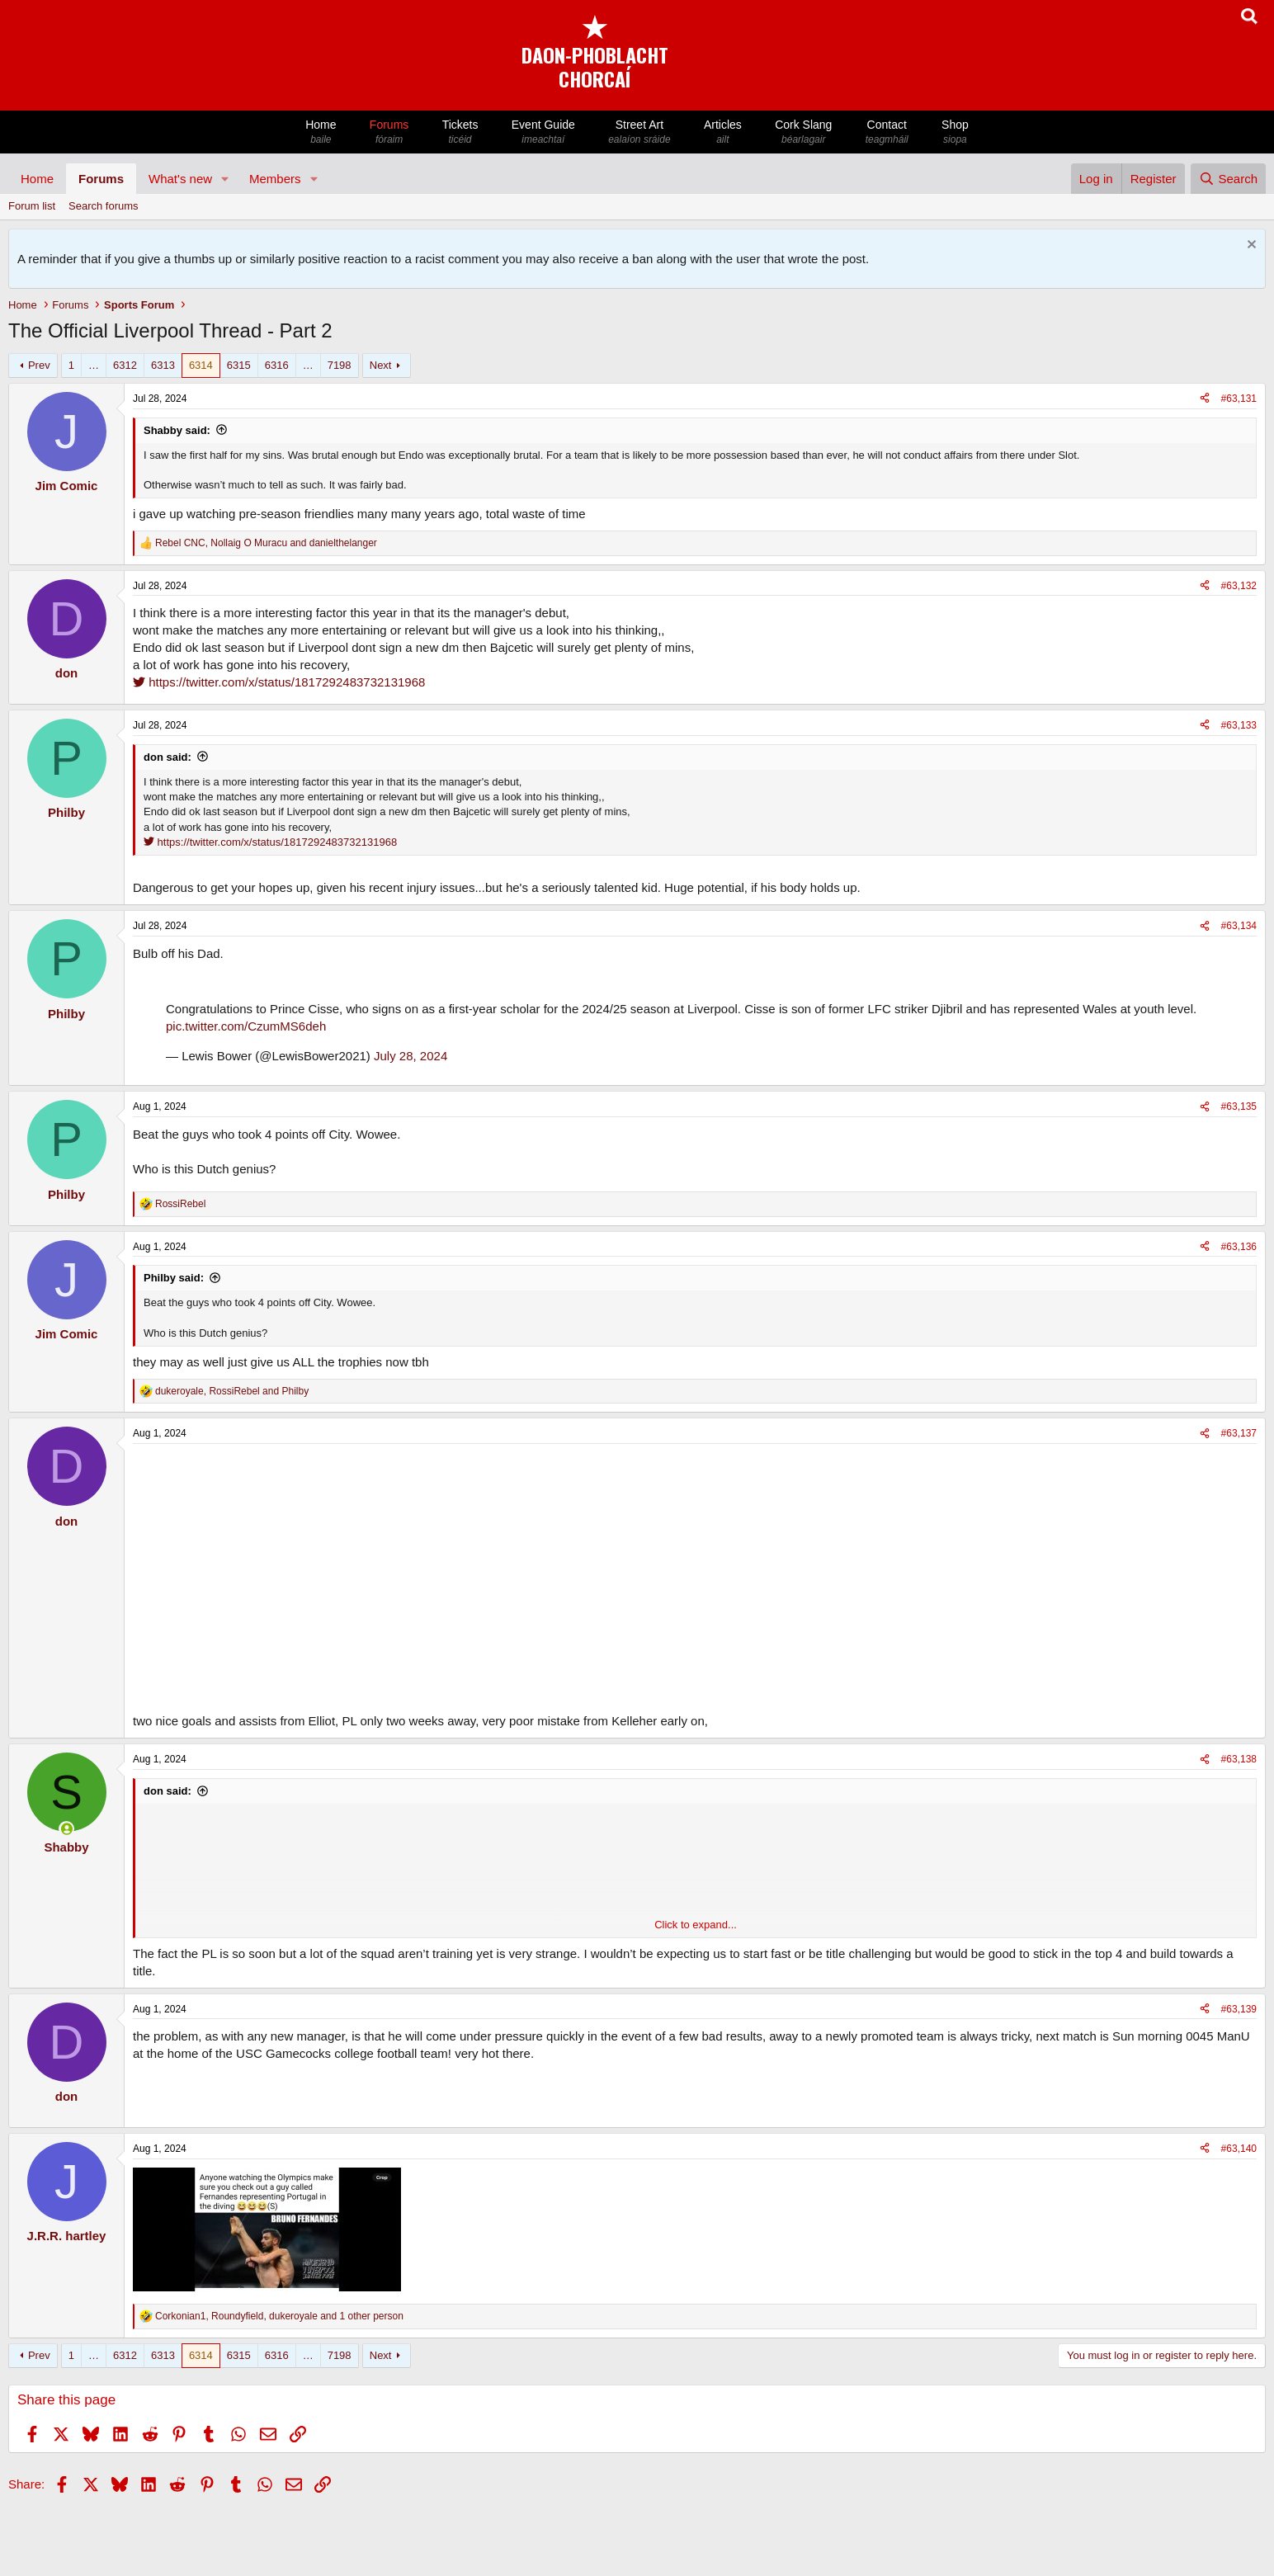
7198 (340, 365)
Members (275, 179)
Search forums (103, 206)
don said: (167, 757)
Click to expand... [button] (695, 1924)
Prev (39, 365)
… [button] (93, 365)
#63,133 (1239, 725)
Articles (723, 132)
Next (381, 365)
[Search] (1228, 178)
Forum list (31, 206)
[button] (225, 178)
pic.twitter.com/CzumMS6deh (246, 1026)
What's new (180, 179)
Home (321, 132)
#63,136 (1239, 1247)
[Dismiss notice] (1250, 246)
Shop (955, 132)
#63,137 (1239, 1433)
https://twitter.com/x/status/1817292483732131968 (279, 682)
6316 (277, 365)
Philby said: (174, 1277)
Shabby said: (177, 430)
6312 (125, 365)
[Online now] (66, 1829)
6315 (239, 365)
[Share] (1204, 398)
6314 (201, 365)
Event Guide (543, 132)
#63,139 (1239, 2009)
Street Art (639, 132)
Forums (389, 132)
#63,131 (1239, 398)
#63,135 (1239, 1106)
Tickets (459, 132)
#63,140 (1239, 2148)
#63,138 (1239, 1759)
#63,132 (1239, 586)
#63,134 (1239, 926)
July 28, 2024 (410, 1056)
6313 (163, 365)
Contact (887, 132)
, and (266, 543)
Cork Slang (804, 132)
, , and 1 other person (279, 2316)
